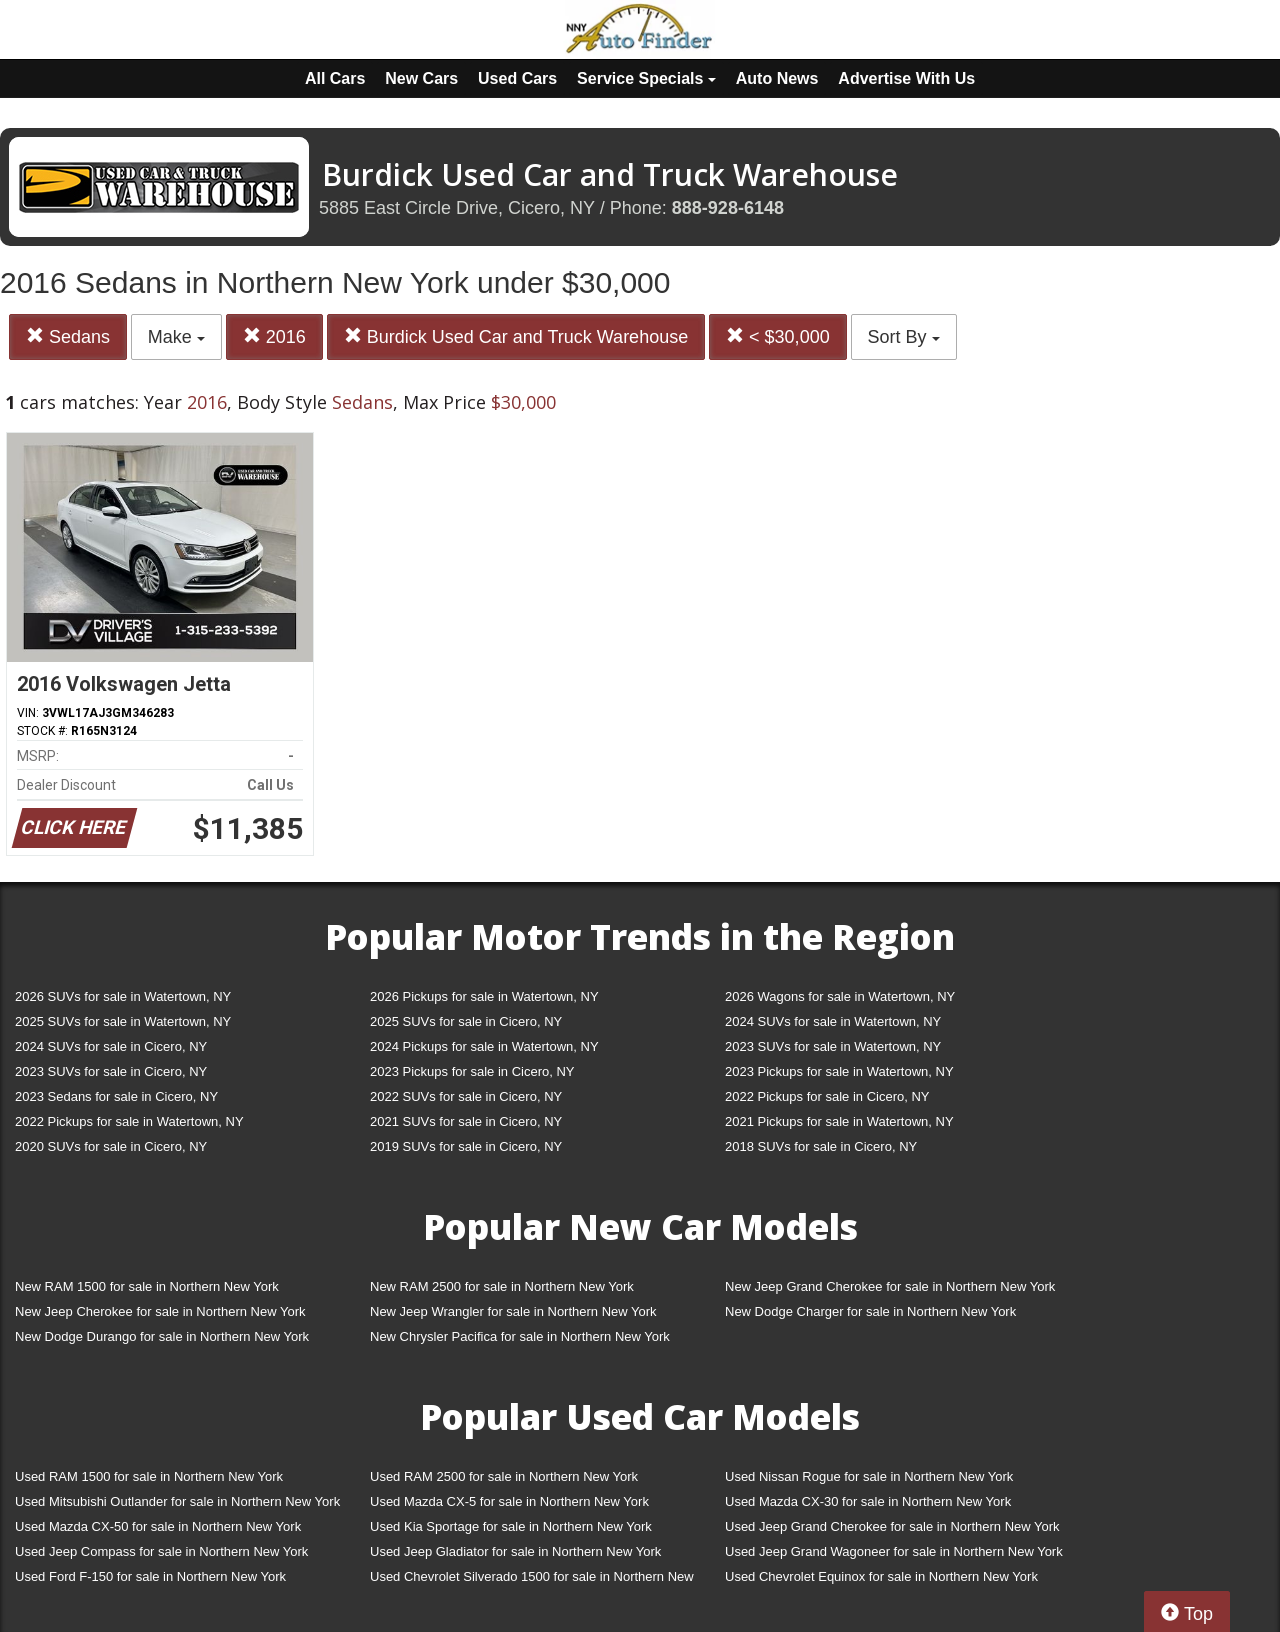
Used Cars (517, 78)
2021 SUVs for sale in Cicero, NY (466, 1121)
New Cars (421, 78)
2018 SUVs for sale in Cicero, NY (821, 1146)
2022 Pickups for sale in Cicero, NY (827, 1096)
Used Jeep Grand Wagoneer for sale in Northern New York (894, 1551)
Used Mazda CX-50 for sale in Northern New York (158, 1526)
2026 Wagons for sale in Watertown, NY (840, 996)
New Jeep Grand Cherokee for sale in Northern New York (890, 1286)
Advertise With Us (906, 78)
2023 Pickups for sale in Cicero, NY (472, 1071)
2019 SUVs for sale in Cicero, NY (466, 1146)
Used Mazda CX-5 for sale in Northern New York (509, 1501)
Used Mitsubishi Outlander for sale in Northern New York (177, 1501)
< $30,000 (778, 336)
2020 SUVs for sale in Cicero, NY (111, 1146)
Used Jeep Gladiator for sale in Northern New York (515, 1551)
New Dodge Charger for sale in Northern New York (870, 1311)
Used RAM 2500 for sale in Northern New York (504, 1476)
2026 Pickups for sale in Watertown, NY (484, 996)
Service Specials (646, 78)
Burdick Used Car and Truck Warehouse (516, 336)
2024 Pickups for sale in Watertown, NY (484, 1046)
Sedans (68, 336)
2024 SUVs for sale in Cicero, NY (111, 1046)
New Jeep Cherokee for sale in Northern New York (160, 1311)
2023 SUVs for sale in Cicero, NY (111, 1071)
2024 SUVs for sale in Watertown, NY (833, 1021)
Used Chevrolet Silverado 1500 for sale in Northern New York (532, 1580)
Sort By (904, 337)
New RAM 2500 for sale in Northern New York (502, 1286)
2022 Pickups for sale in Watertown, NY (129, 1121)
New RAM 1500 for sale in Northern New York (147, 1286)
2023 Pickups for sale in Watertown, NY (839, 1071)
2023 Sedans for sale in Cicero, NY (116, 1096)
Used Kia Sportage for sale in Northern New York (511, 1526)
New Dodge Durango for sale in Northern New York (162, 1336)
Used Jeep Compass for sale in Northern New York (161, 1551)
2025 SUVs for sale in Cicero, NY (466, 1021)
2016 (274, 336)
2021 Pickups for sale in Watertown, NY (839, 1121)
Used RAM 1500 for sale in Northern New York (149, 1476)
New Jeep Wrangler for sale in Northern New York (513, 1311)
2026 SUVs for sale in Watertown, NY (123, 996)
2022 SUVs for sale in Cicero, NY (466, 1096)
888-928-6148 (728, 208)
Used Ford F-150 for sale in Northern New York (150, 1576)
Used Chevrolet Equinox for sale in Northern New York (881, 1576)
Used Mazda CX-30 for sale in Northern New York (868, 1501)
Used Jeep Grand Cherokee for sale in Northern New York (892, 1526)
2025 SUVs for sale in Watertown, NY (123, 1021)
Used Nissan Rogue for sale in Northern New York (869, 1476)
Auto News (777, 78)
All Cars (335, 78)
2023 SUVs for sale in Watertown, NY (833, 1046)
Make (176, 337)
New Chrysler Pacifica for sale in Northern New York (520, 1336)
